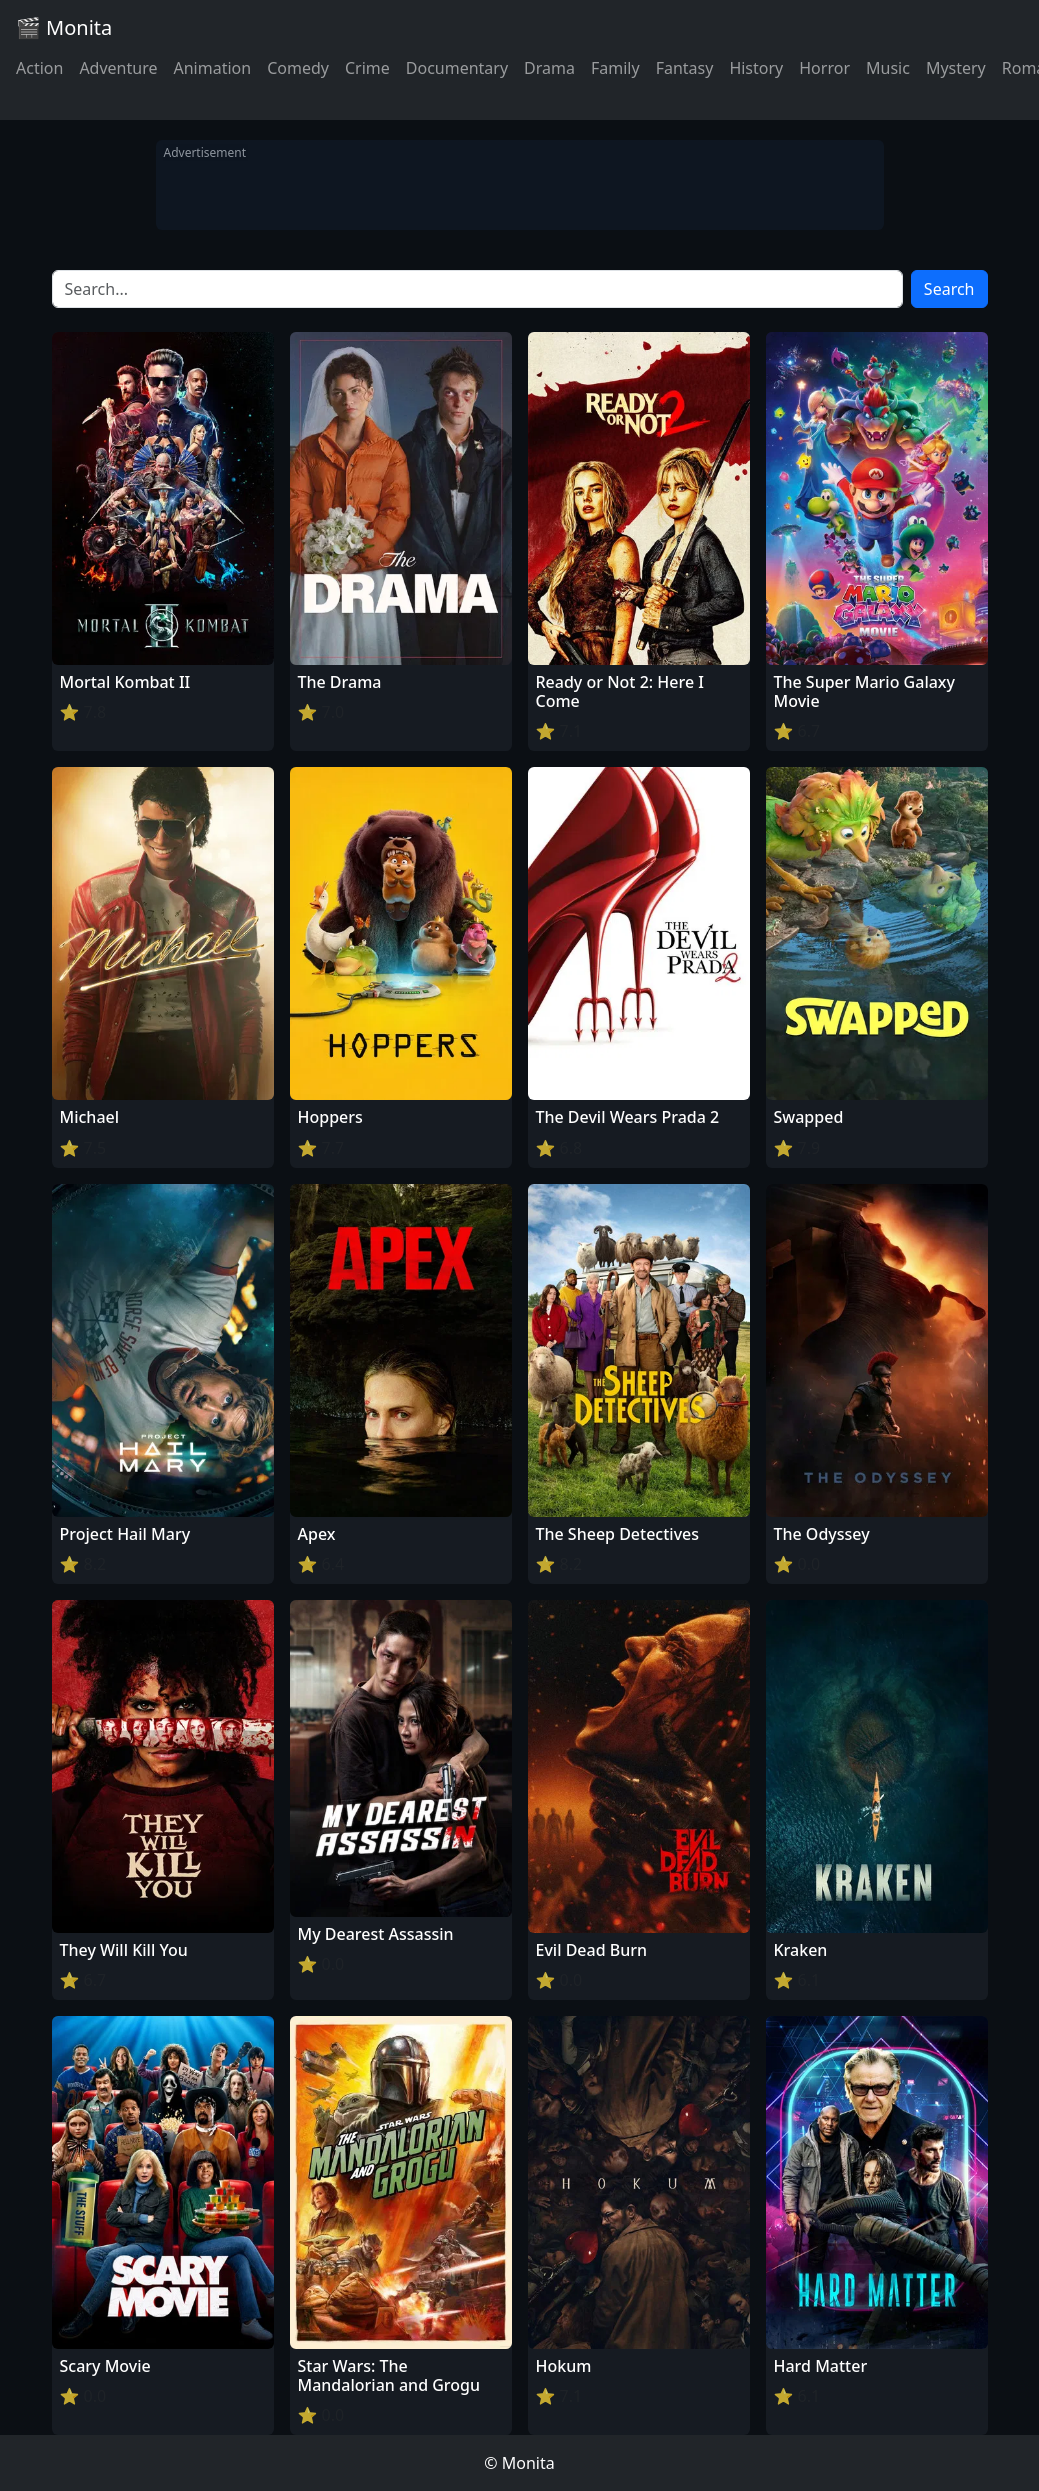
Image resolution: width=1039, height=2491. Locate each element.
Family (615, 68)
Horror (824, 68)
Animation (212, 68)
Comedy (298, 68)
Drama (549, 68)
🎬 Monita (64, 27)
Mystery (956, 68)
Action (39, 68)
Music (888, 68)
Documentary (457, 68)
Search (949, 289)
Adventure (118, 68)
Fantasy (685, 68)
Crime (367, 68)
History (756, 68)
